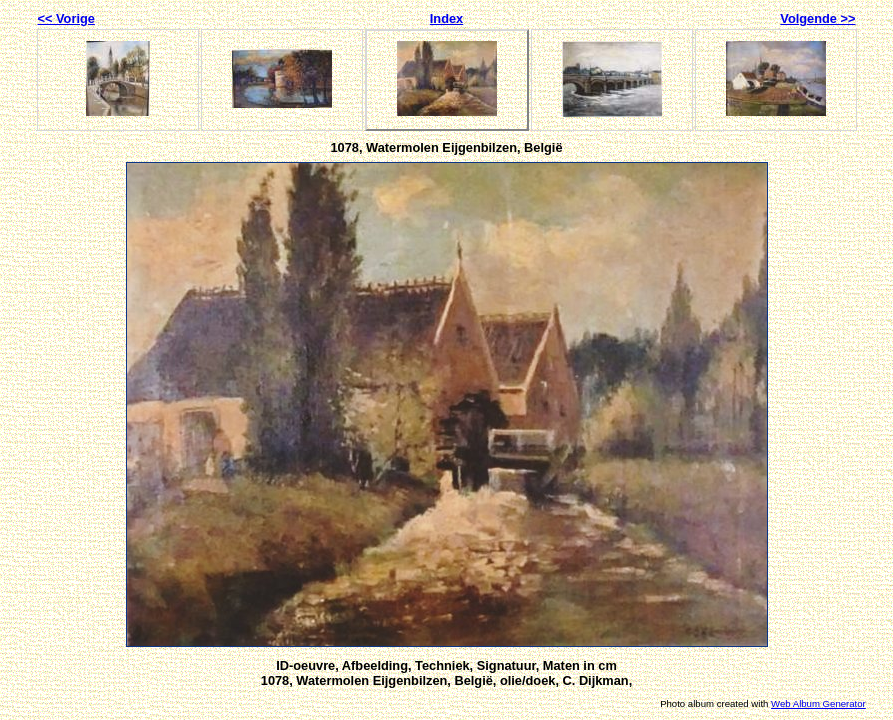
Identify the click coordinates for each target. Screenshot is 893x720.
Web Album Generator (818, 703)
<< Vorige (66, 18)
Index (446, 18)
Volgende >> (817, 18)
